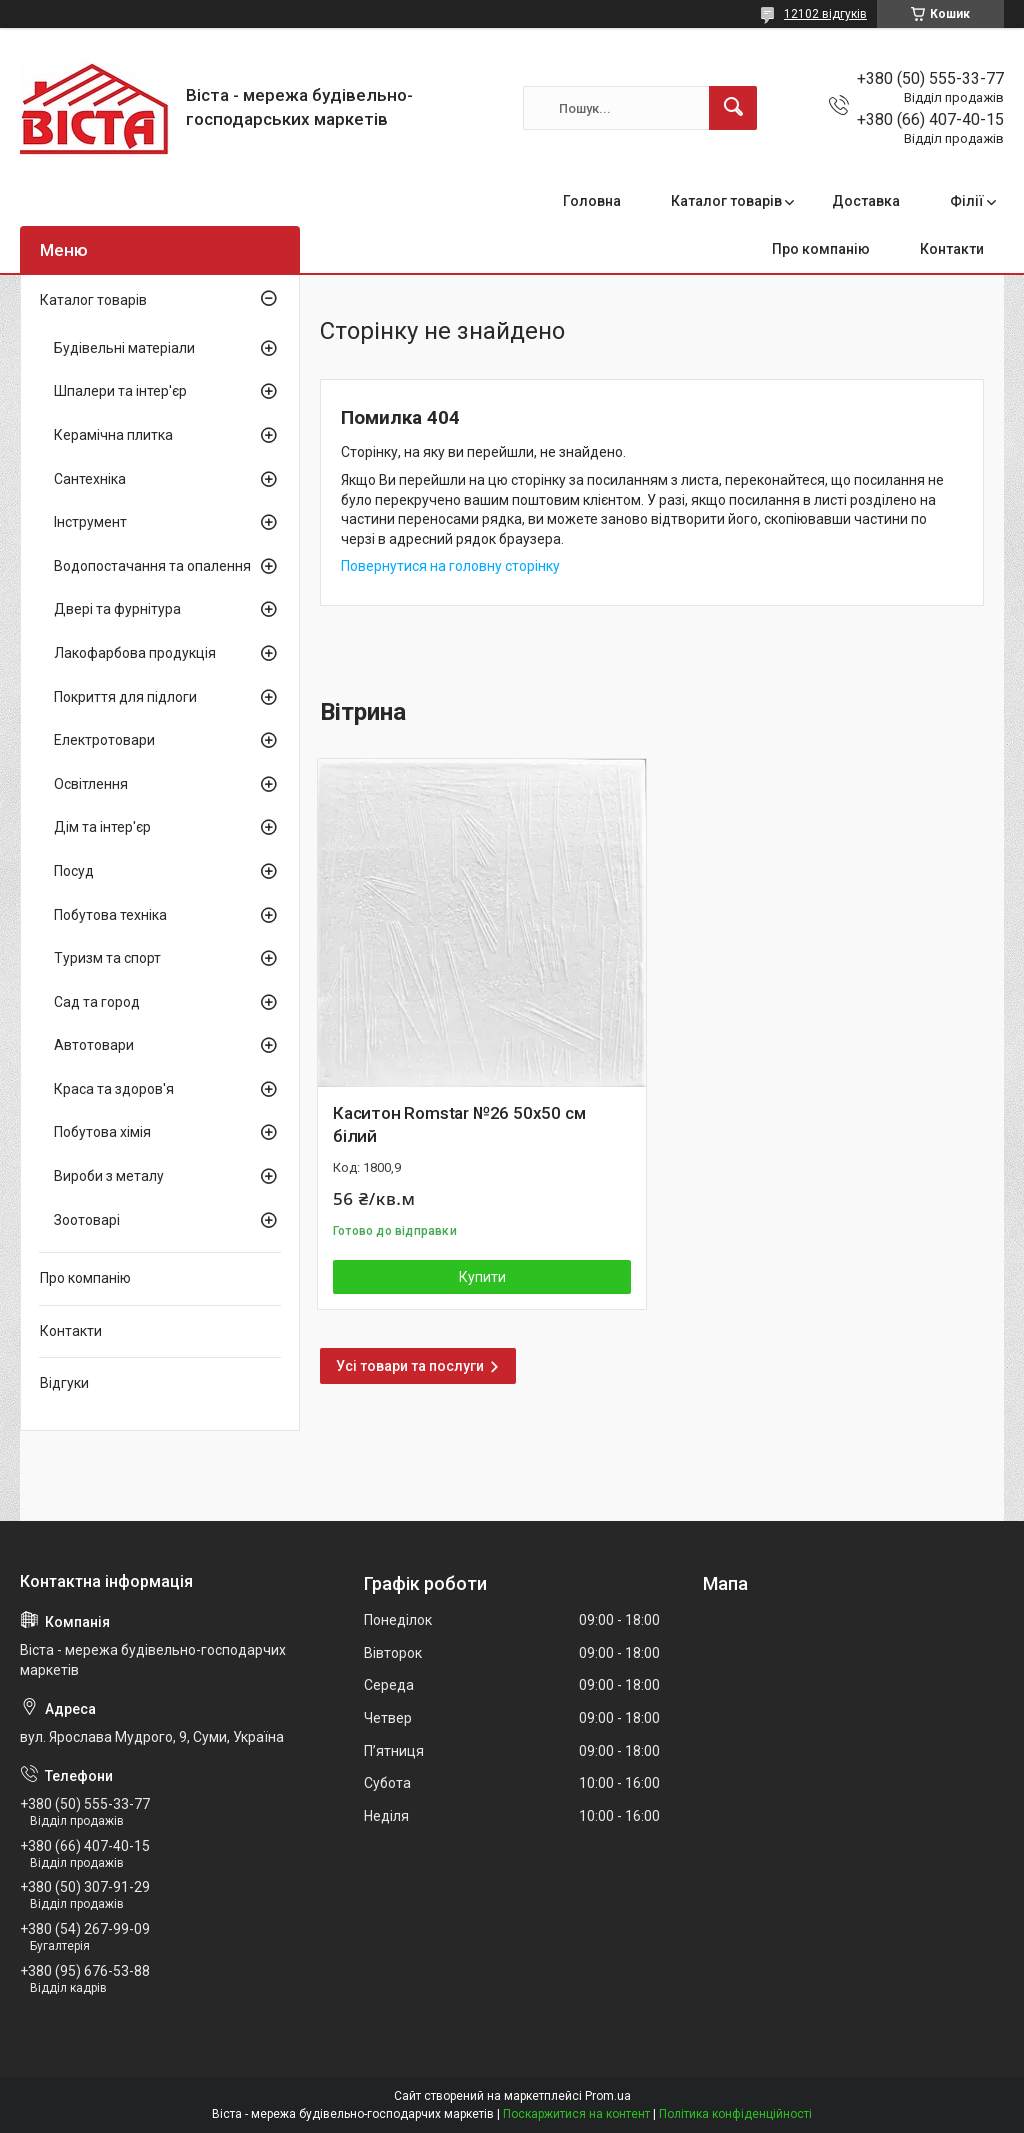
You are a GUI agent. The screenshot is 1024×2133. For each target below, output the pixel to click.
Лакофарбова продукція (135, 653)
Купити (482, 1277)
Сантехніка (90, 479)
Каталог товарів (726, 201)
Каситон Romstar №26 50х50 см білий (459, 1125)
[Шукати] (733, 108)
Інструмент (90, 522)
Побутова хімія (102, 1132)
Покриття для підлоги (125, 697)
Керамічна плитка (113, 435)
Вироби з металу (109, 1176)
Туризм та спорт (107, 958)
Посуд (74, 871)
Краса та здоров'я (114, 1089)
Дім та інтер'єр (102, 827)
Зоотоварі (87, 1220)
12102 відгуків (825, 14)
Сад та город (97, 1002)
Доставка (866, 201)
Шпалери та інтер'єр (120, 391)
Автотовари (94, 1045)
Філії (967, 201)
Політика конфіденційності (735, 2114)
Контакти (952, 249)
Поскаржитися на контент (576, 2114)
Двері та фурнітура (117, 609)
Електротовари (104, 740)
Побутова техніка (110, 915)
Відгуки (64, 1383)
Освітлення (91, 784)
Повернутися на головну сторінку (450, 566)
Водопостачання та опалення (152, 566)
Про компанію (821, 249)
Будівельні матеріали (124, 348)
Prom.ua (608, 2096)
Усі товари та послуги (410, 1366)
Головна (592, 201)
